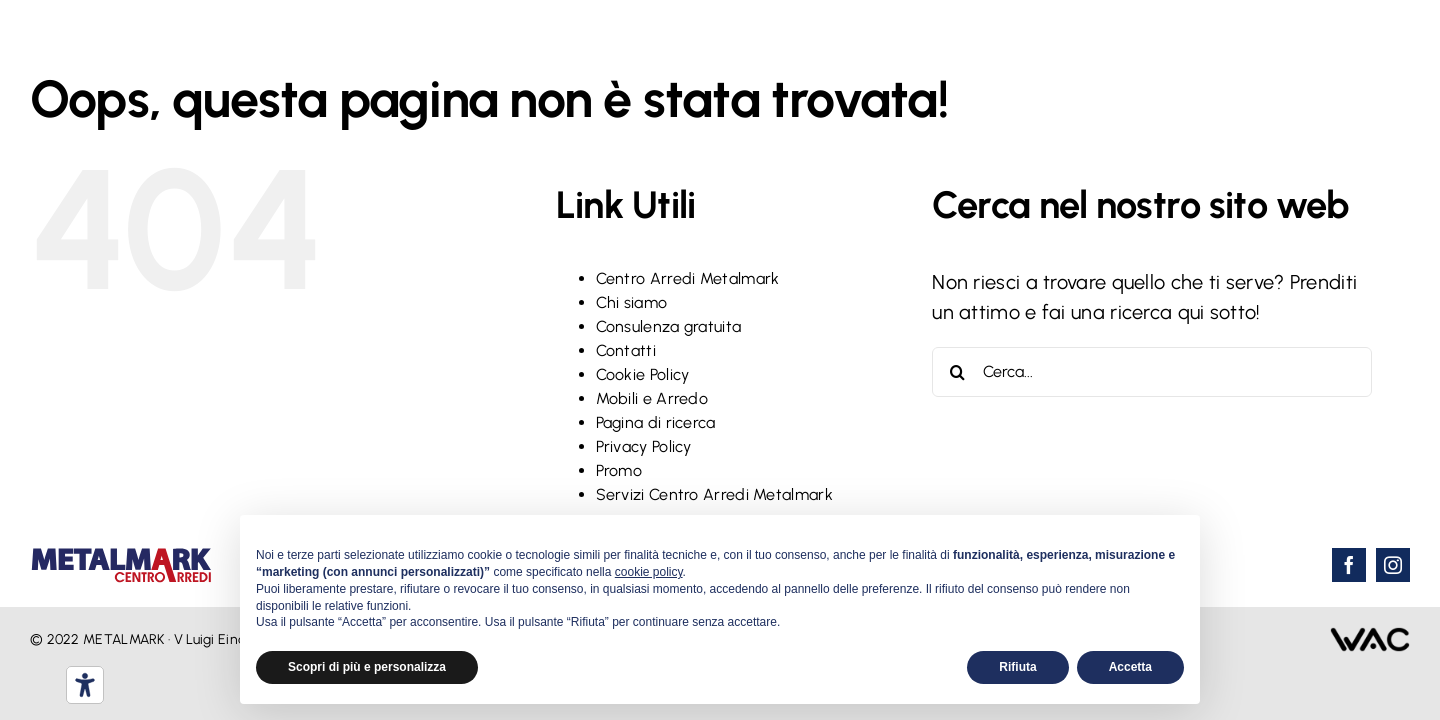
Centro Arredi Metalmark (688, 278)
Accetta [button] (1130, 667)
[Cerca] (957, 372)
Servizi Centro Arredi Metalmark (714, 494)
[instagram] (1393, 565)
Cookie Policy (643, 374)
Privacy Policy (644, 446)
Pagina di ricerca (656, 422)
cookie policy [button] (649, 572)
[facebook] (1349, 565)
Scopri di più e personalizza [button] (367, 667)
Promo (619, 470)
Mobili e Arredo (652, 398)
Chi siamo (632, 302)
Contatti (626, 350)
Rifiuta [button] (1017, 667)
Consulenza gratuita (669, 326)
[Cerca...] (1152, 372)
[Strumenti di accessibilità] (85, 685)
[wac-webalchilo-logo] (1370, 637)
